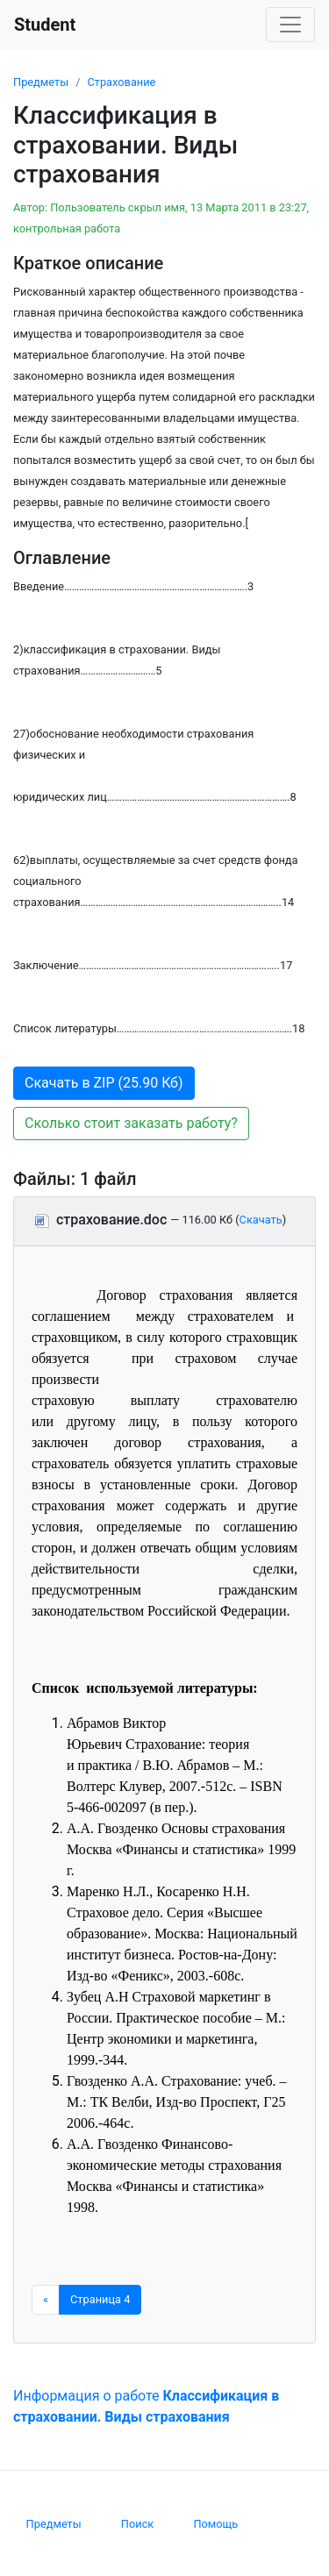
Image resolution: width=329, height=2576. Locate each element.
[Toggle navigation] (290, 24)
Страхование (121, 82)
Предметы (40, 82)
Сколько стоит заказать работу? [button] (131, 1123)
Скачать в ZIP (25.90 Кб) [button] (104, 1082)
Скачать (261, 1219)
